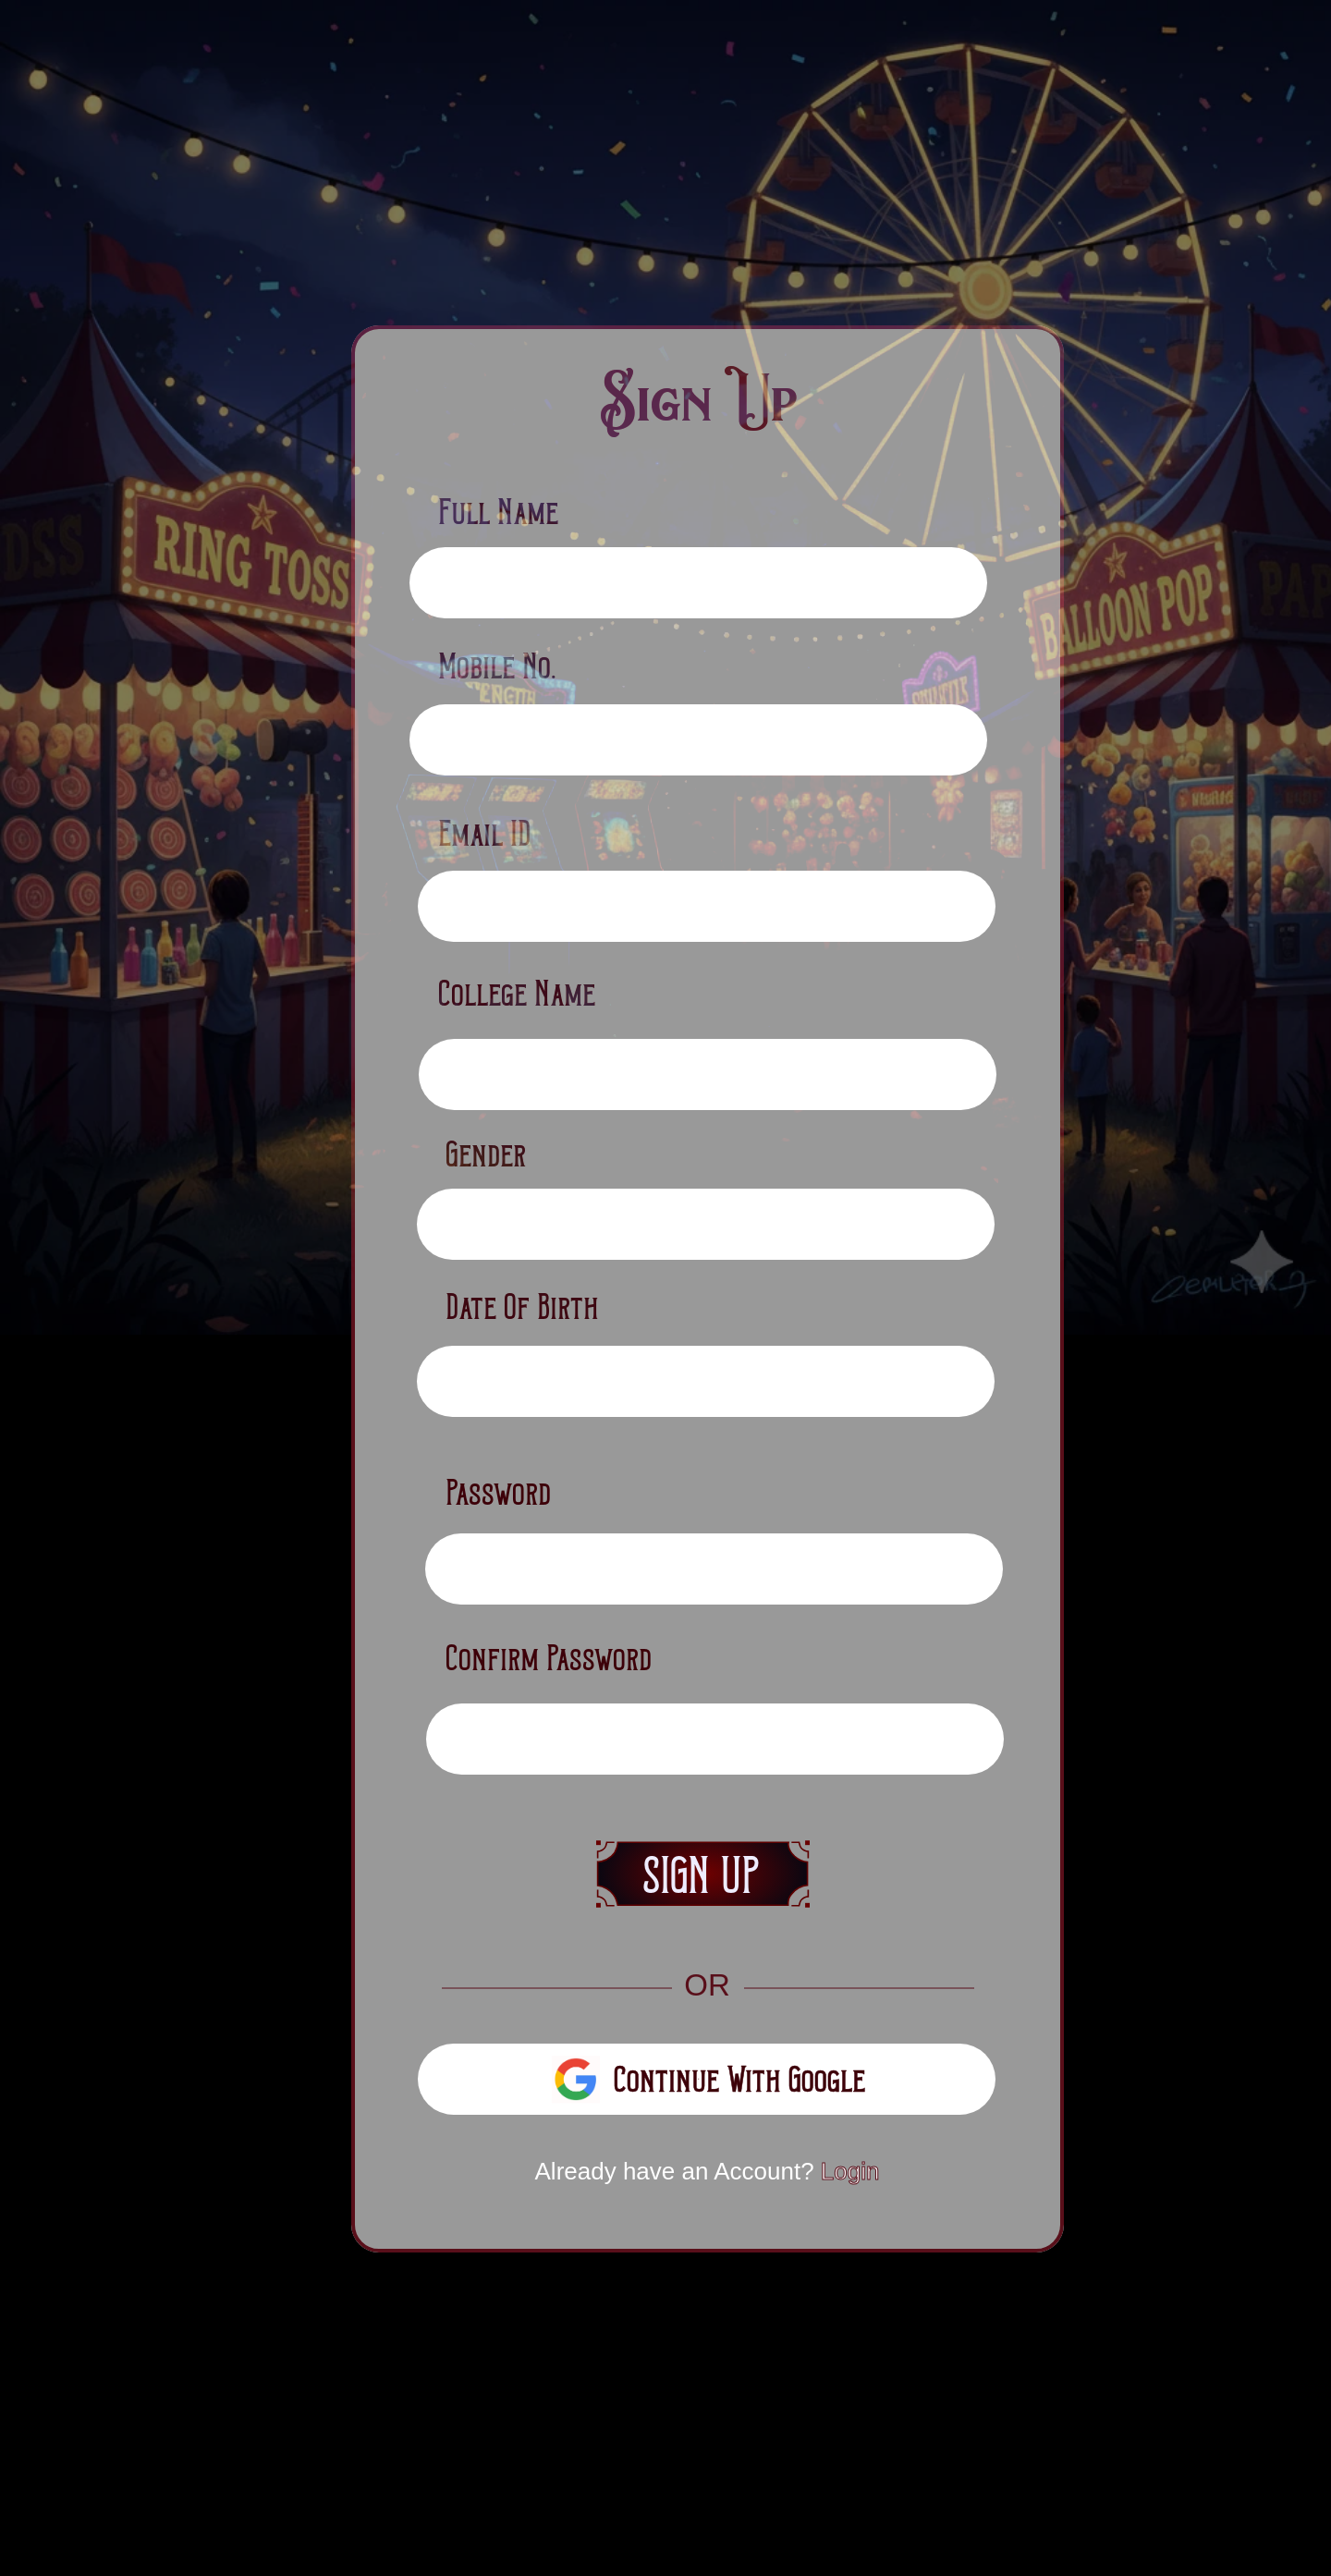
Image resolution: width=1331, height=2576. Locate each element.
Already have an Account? (707, 2171)
